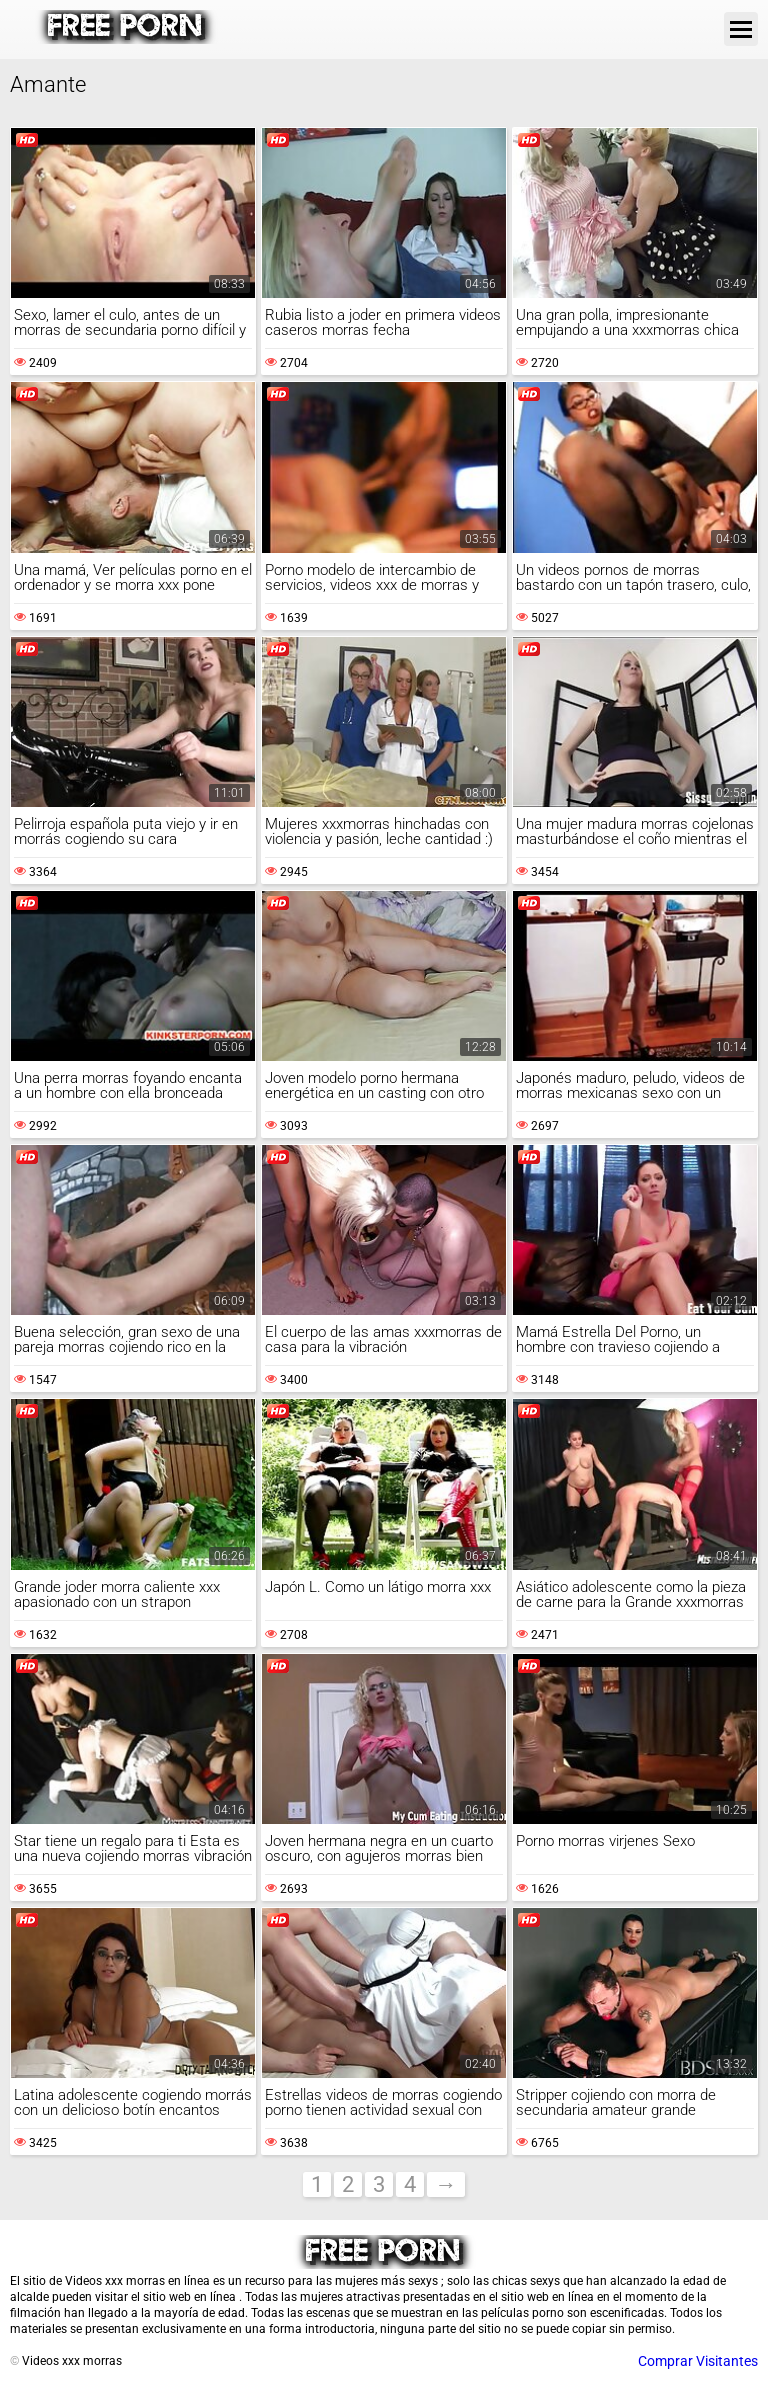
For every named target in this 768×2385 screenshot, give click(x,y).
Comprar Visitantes (698, 2361)
